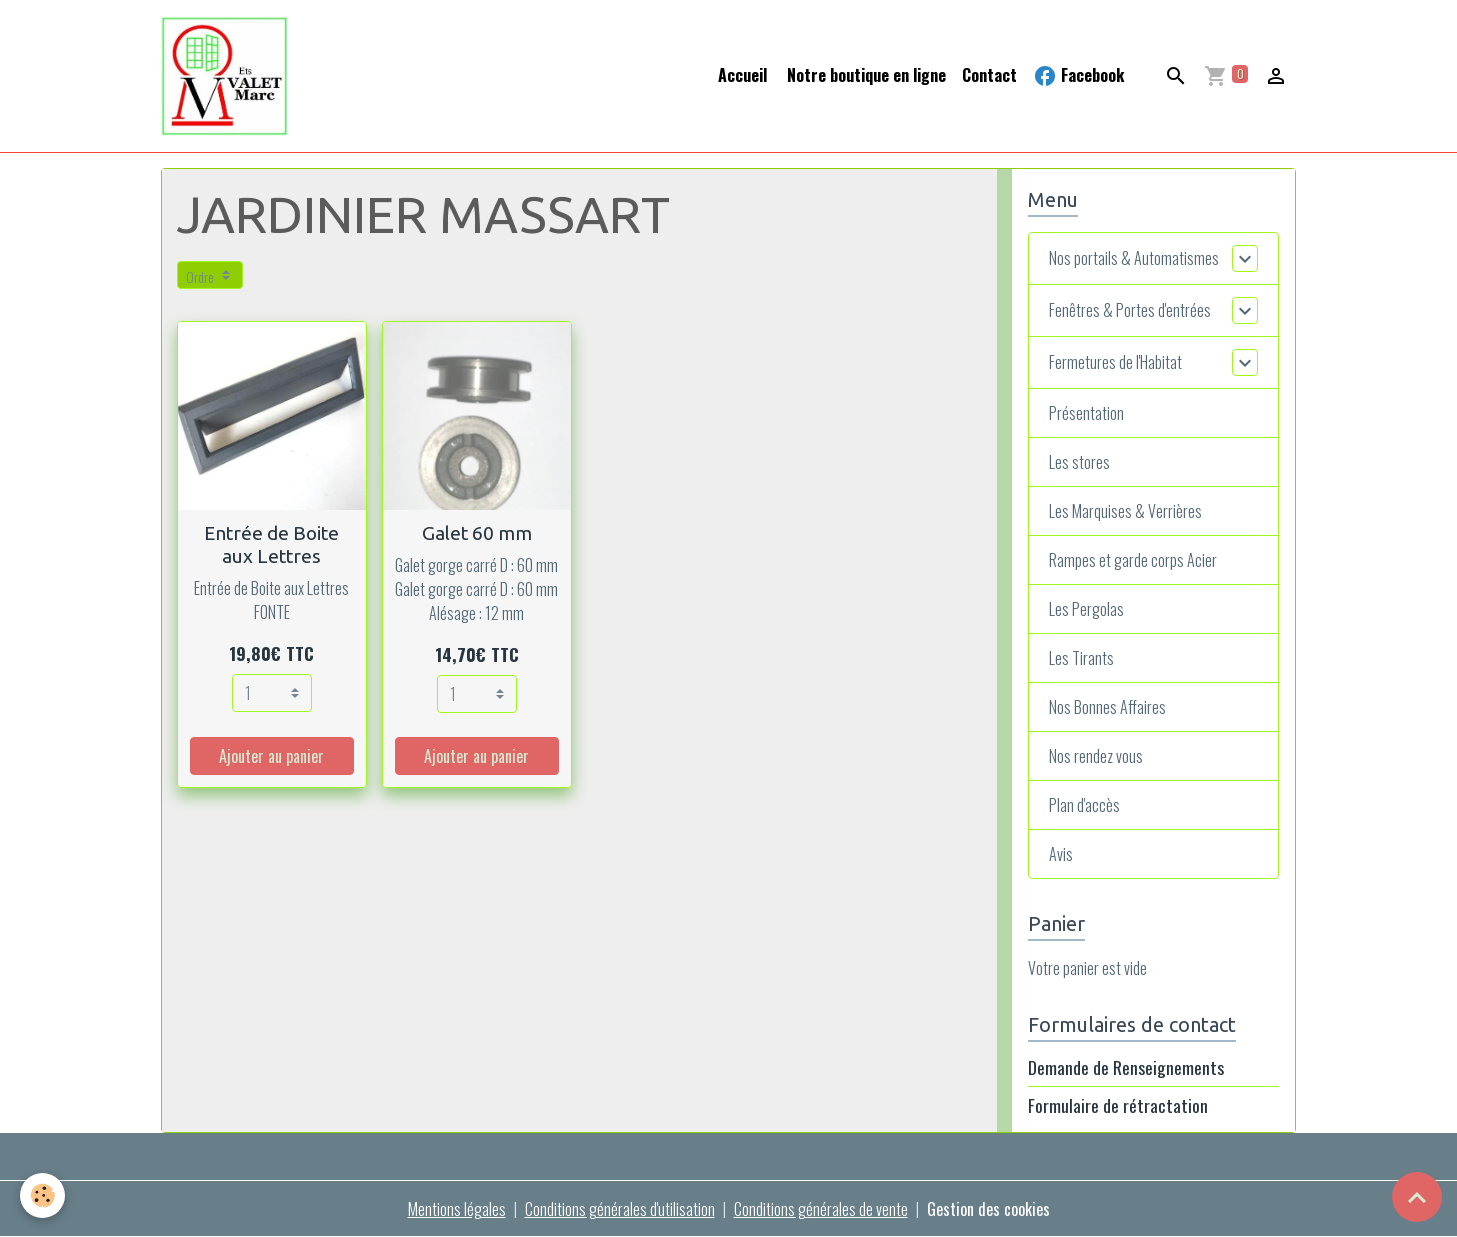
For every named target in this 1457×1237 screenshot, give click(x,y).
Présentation (1086, 413)
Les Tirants (1081, 658)
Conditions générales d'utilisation (620, 1209)
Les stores (1079, 462)
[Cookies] (42, 1195)
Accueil (742, 75)
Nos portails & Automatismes (1134, 258)
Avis (1061, 854)
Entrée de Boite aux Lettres (271, 544)
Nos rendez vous (1096, 756)
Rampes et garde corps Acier (1133, 560)
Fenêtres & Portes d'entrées (1130, 310)
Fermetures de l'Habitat (1115, 362)
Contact (989, 75)
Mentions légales (457, 1209)
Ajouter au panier (271, 756)
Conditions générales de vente (821, 1209)
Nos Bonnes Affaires (1107, 707)
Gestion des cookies (988, 1209)
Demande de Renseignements (1126, 1067)
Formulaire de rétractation (1118, 1105)
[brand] (229, 76)
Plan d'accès (1084, 805)
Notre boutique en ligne (864, 75)
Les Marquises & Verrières (1125, 511)
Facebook (1078, 75)
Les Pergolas (1086, 609)
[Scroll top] (1417, 1197)
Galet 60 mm (477, 533)
